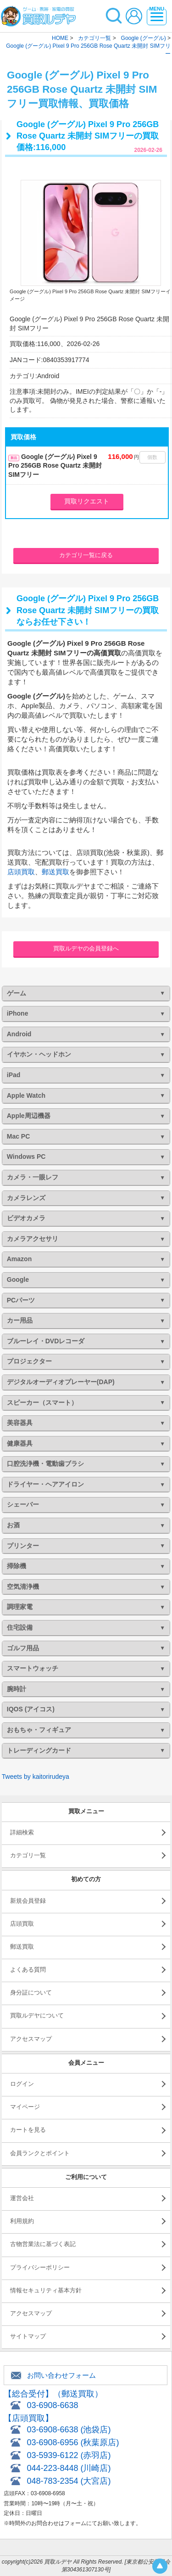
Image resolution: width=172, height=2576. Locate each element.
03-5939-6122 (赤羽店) (69, 2455)
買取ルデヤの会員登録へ (86, 948)
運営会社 (22, 2198)
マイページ (25, 2106)
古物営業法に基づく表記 (43, 2244)
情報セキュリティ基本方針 (46, 2290)
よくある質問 (28, 1969)
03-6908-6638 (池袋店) (69, 2429)
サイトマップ (28, 2336)
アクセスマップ (31, 2038)
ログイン (22, 2083)
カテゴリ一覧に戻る (86, 555)
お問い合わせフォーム (61, 2375)
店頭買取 (21, 872)
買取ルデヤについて (37, 2015)
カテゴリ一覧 (28, 1855)
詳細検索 (22, 1832)
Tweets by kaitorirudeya (35, 1776)
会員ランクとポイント (40, 2153)
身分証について (31, 1992)
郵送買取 (55, 872)
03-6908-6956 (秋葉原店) (73, 2442)
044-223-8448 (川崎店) (69, 2468)
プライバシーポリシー (40, 2267)
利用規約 (22, 2221)
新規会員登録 (28, 1900)
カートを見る (28, 2129)
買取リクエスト (86, 501)
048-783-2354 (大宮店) (69, 2481)
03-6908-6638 (52, 2405)
